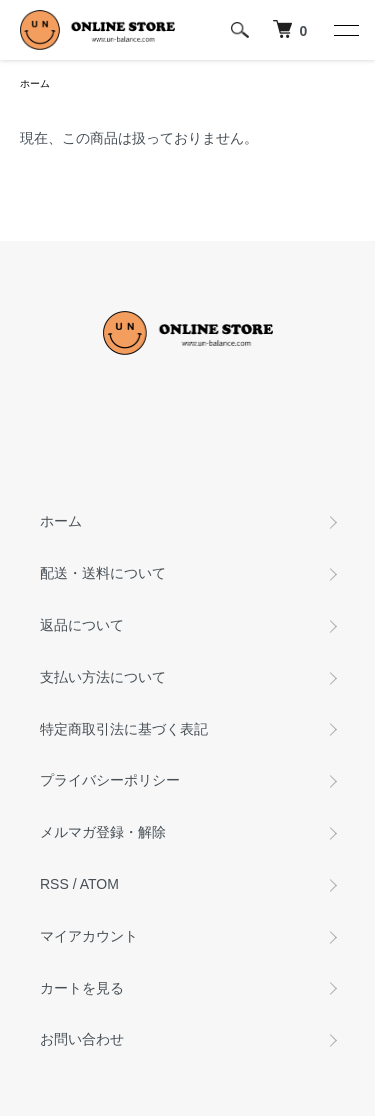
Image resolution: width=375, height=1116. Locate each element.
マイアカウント (89, 936)
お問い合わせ (82, 1039)
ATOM (99, 884)
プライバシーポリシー (110, 780)
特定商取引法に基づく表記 (124, 729)
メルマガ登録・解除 (103, 832)
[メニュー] (345, 30)
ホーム (35, 83)
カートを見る (82, 988)
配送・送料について (103, 573)
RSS (54, 884)
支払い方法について (103, 677)
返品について (82, 625)
